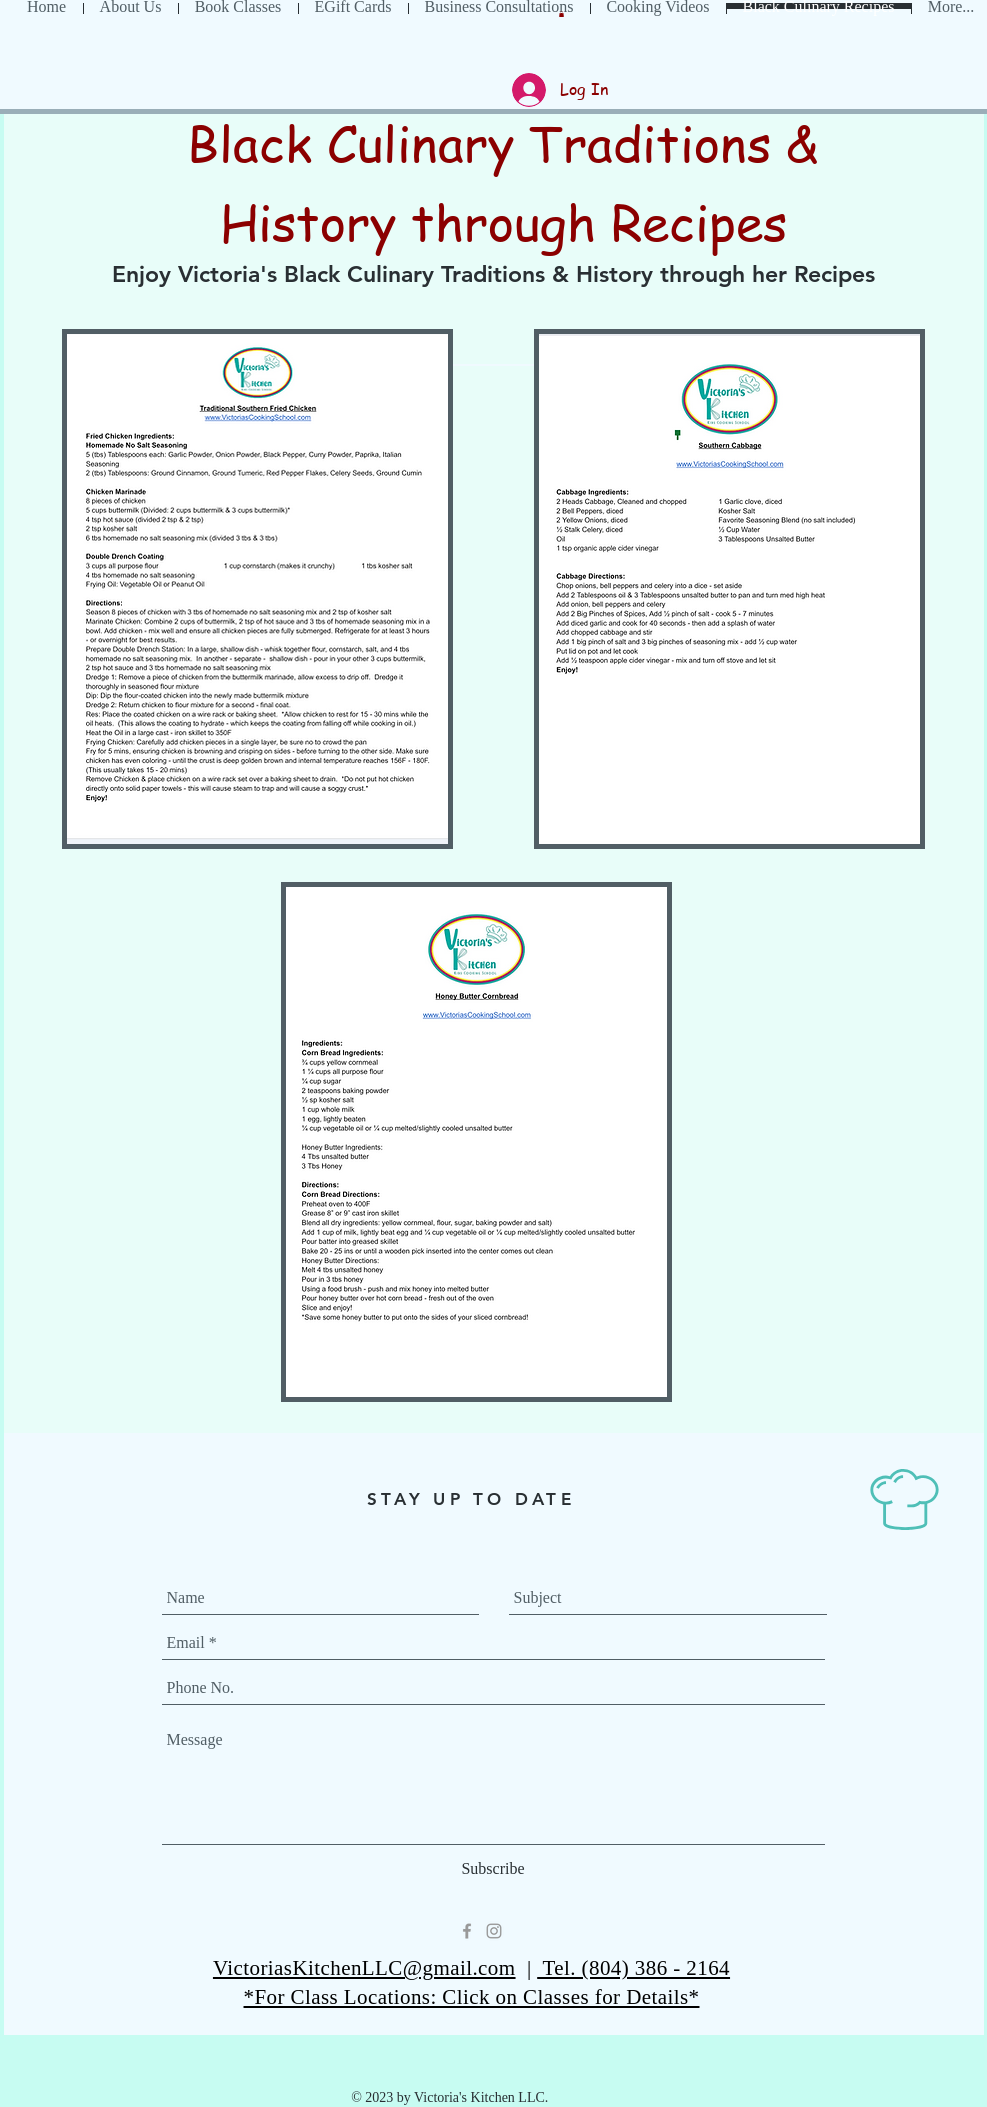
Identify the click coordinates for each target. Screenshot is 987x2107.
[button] (561, 14)
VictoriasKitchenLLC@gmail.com (364, 1968)
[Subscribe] (493, 1869)
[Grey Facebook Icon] (467, 1931)
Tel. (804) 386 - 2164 (633, 1968)
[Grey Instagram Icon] (494, 1931)
